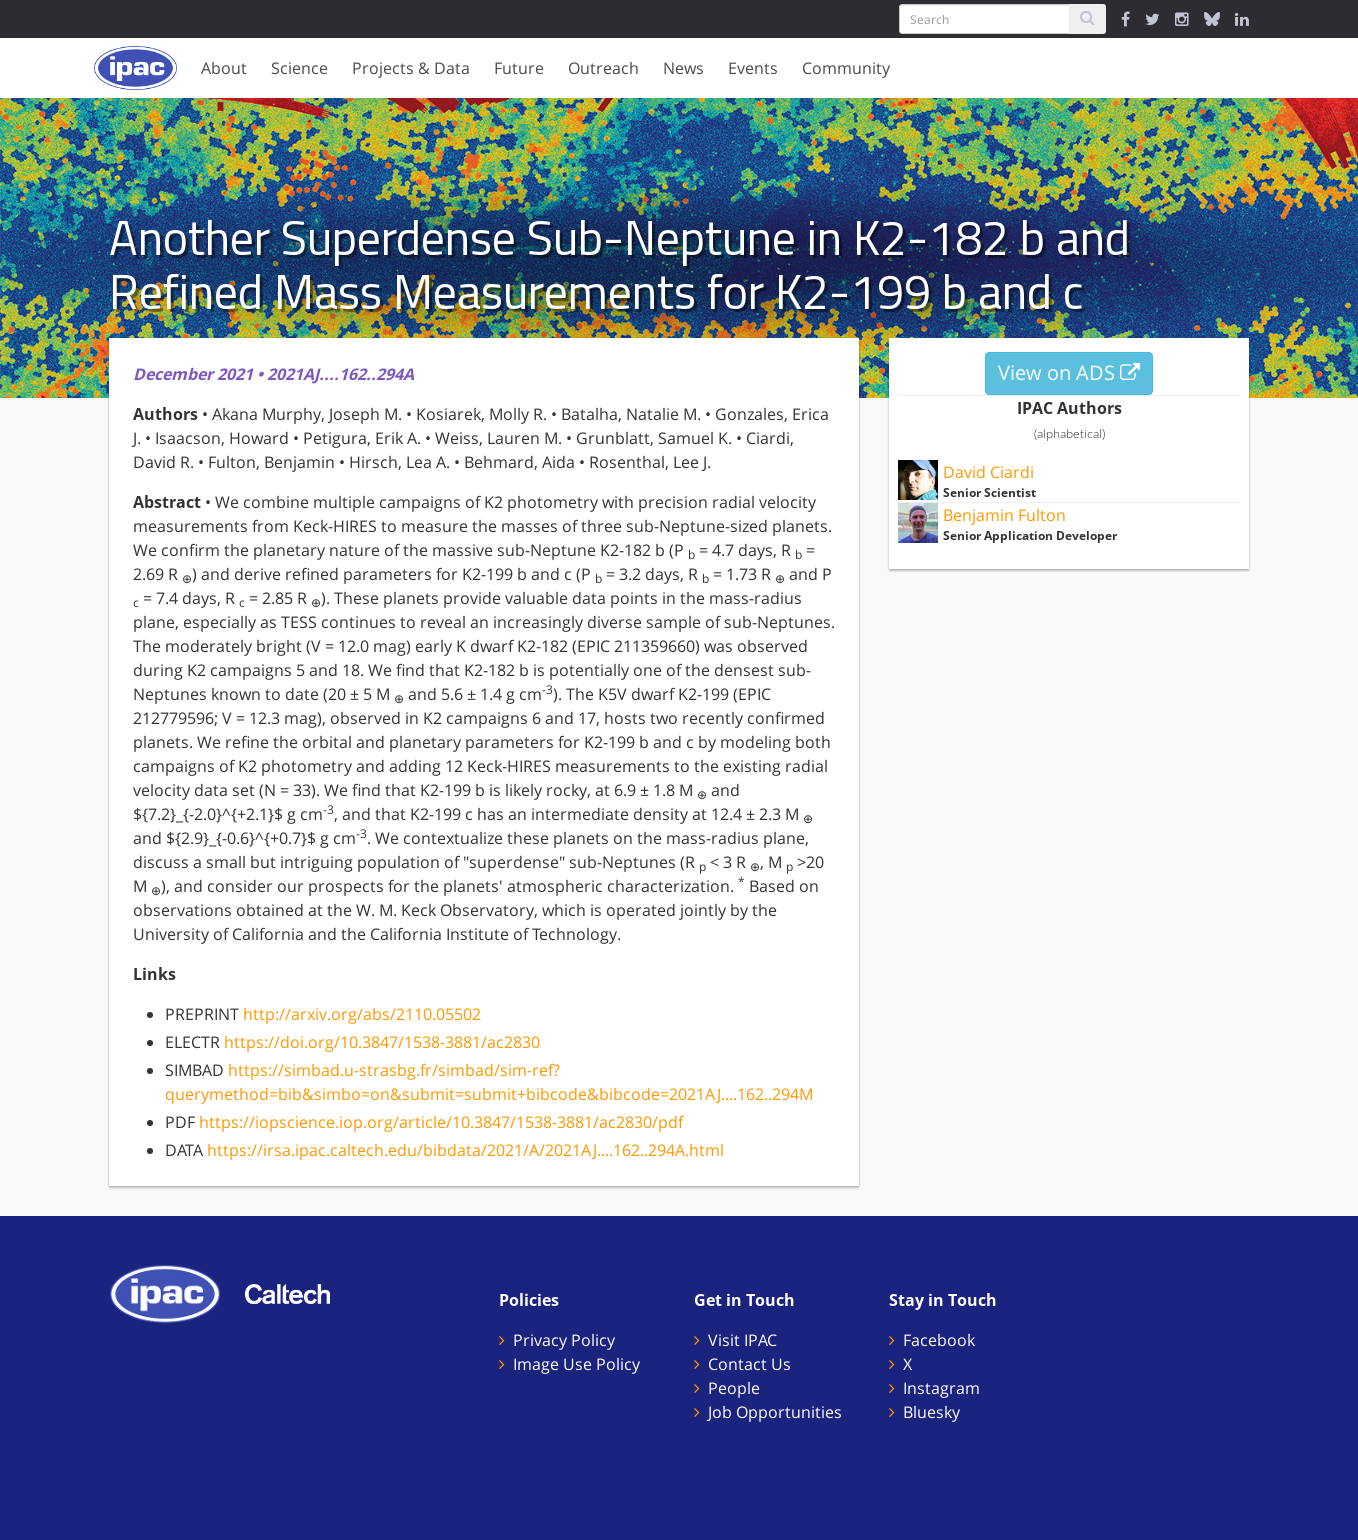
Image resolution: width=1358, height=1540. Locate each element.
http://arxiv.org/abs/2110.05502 (362, 1014)
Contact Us (749, 1364)
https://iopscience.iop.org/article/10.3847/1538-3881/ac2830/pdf (441, 1122)
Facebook (939, 1340)
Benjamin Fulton (1004, 515)
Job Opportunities (775, 1412)
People (734, 1388)
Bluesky (931, 1412)
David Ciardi (988, 472)
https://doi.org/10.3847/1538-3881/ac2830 (382, 1042)
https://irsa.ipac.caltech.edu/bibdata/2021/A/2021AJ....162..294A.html (465, 1150)
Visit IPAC (742, 1340)
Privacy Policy (564, 1340)
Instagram (941, 1388)
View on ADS (1069, 372)
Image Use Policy (576, 1364)
